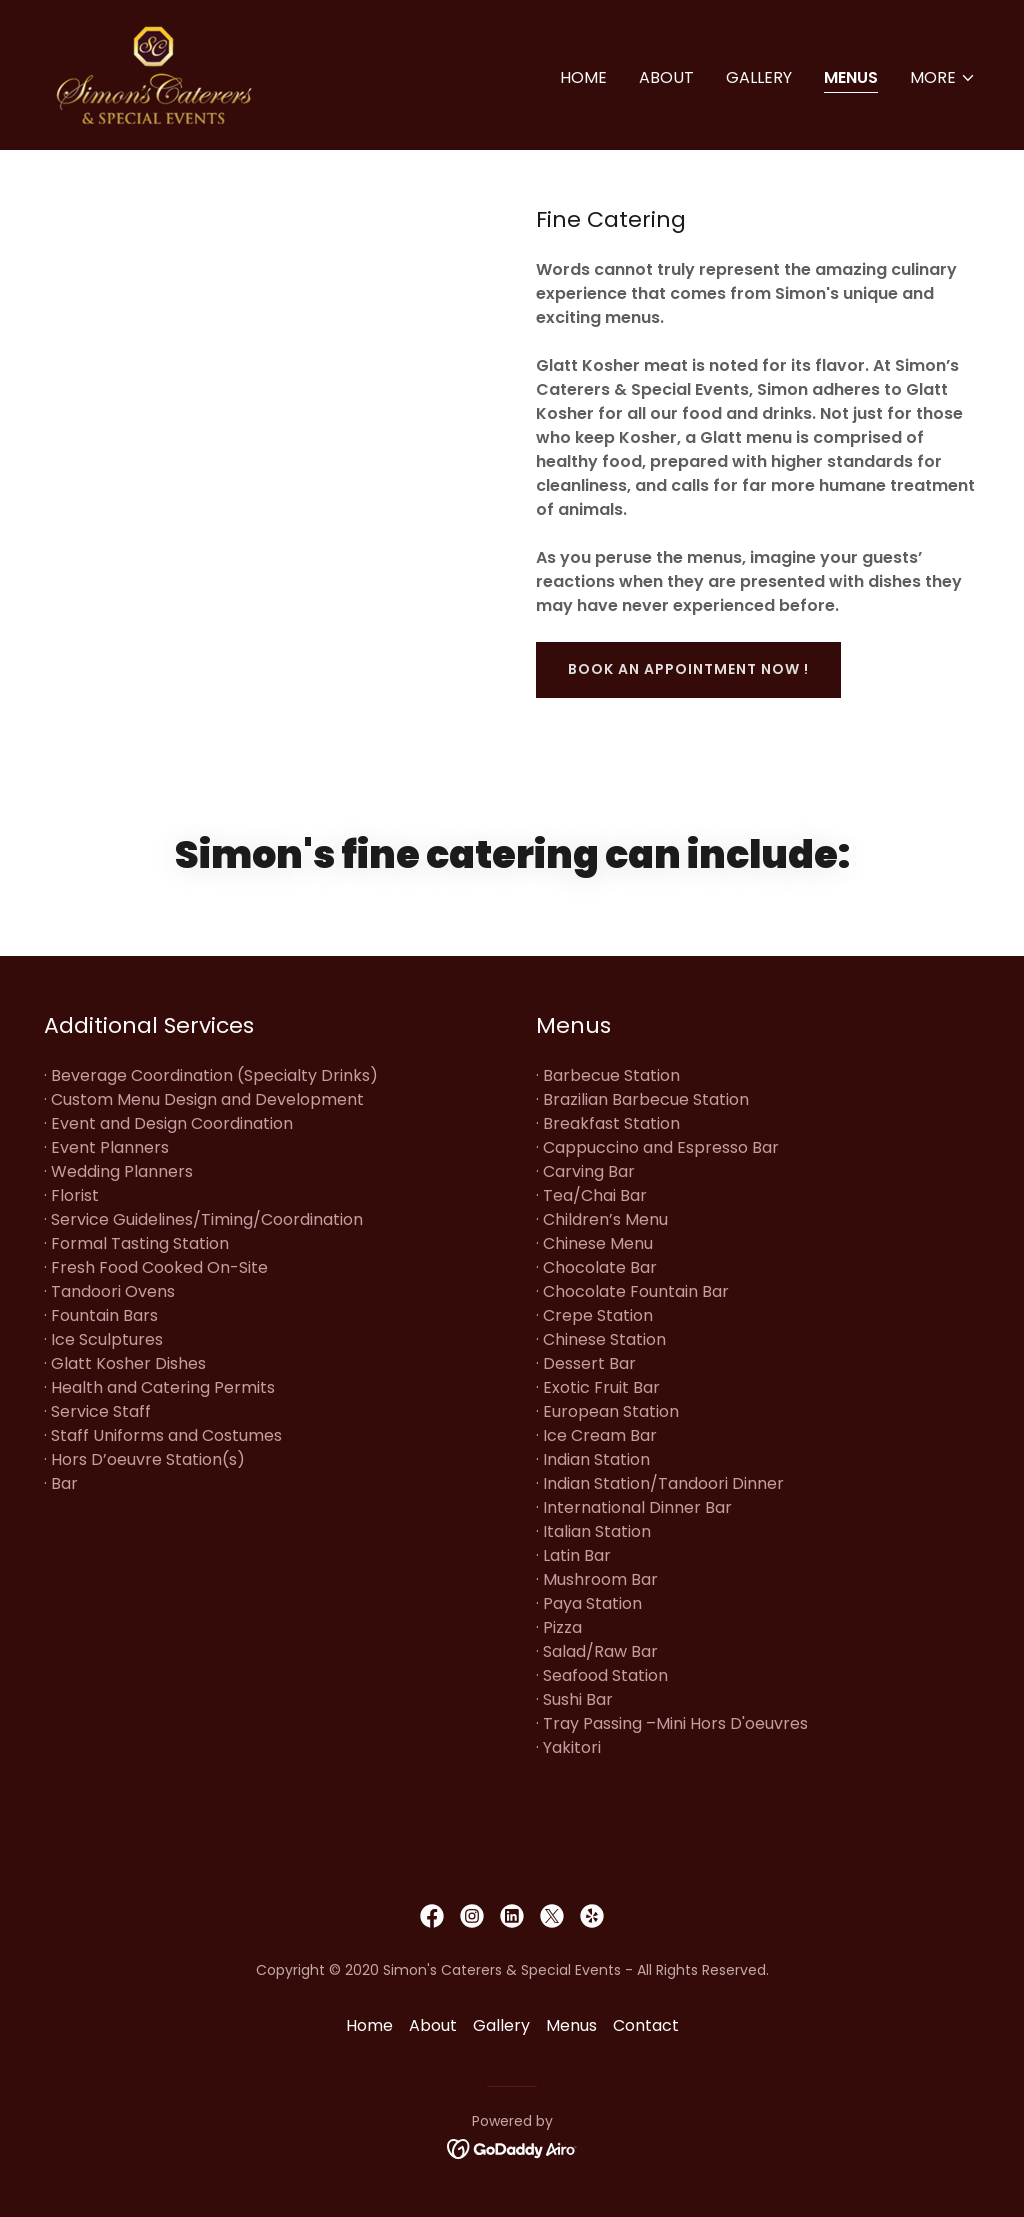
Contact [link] (646, 2025)
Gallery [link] (759, 77)
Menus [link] (851, 77)
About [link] (666, 77)
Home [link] (583, 77)
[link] (154, 73)
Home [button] (369, 2025)
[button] (943, 78)
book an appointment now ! (688, 669)
